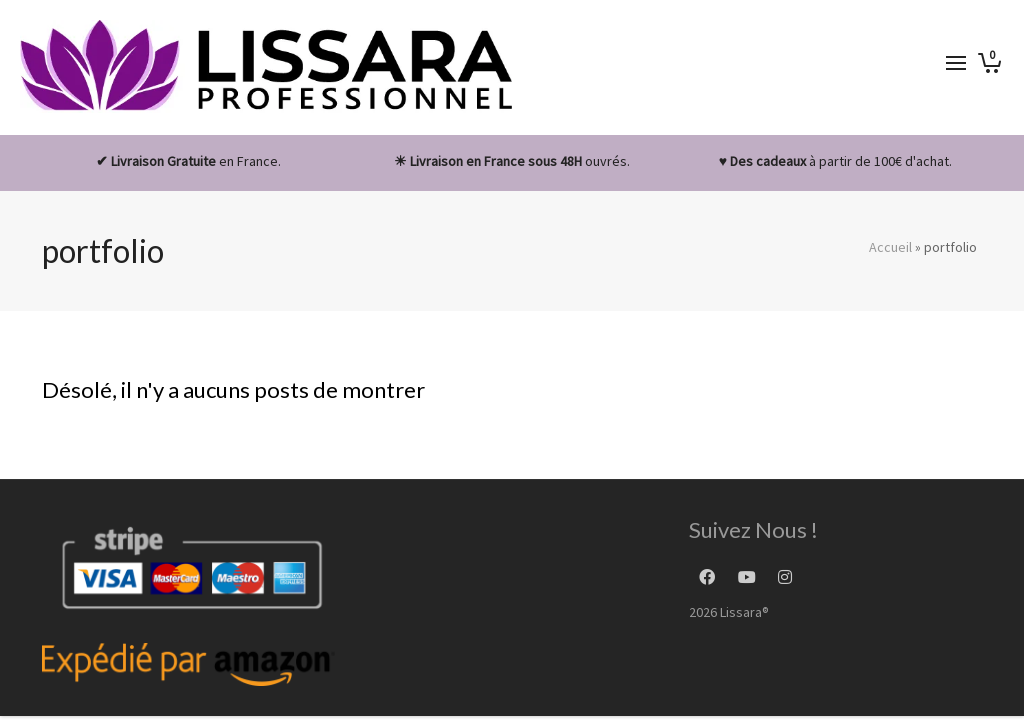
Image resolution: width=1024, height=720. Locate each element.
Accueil (890, 247)
